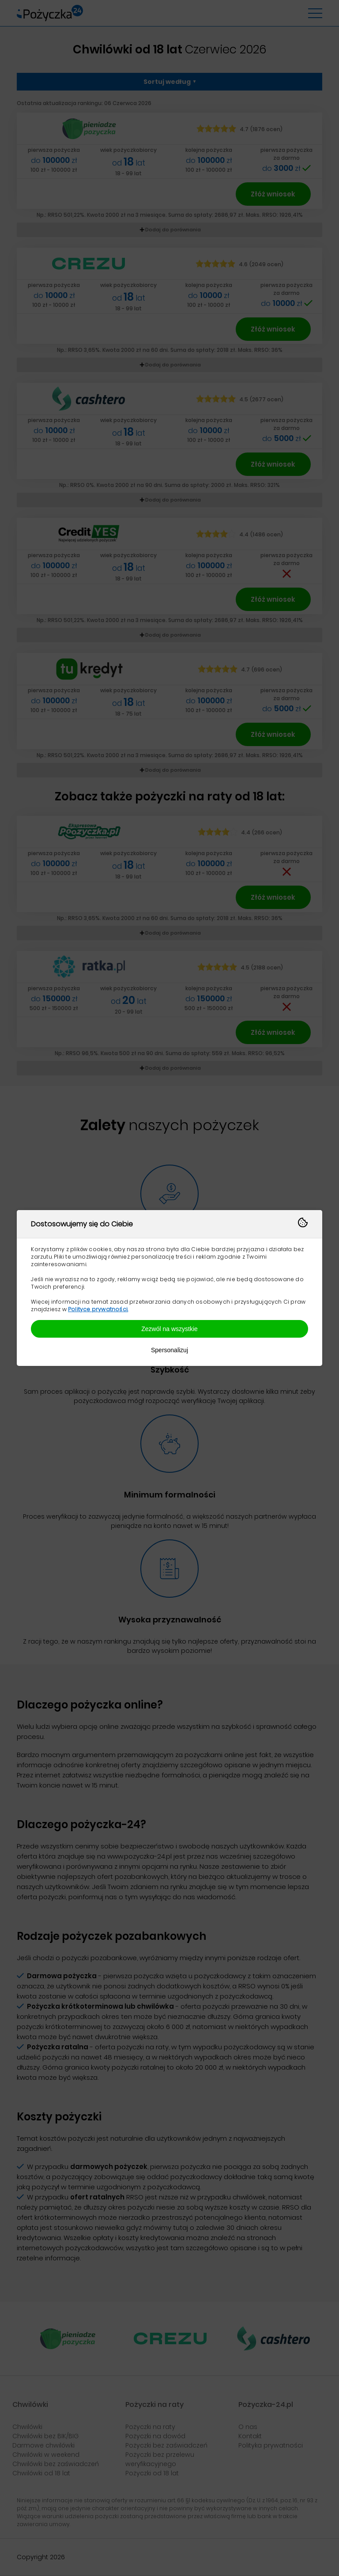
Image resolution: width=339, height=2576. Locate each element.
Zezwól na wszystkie (169, 1328)
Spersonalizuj (169, 1350)
